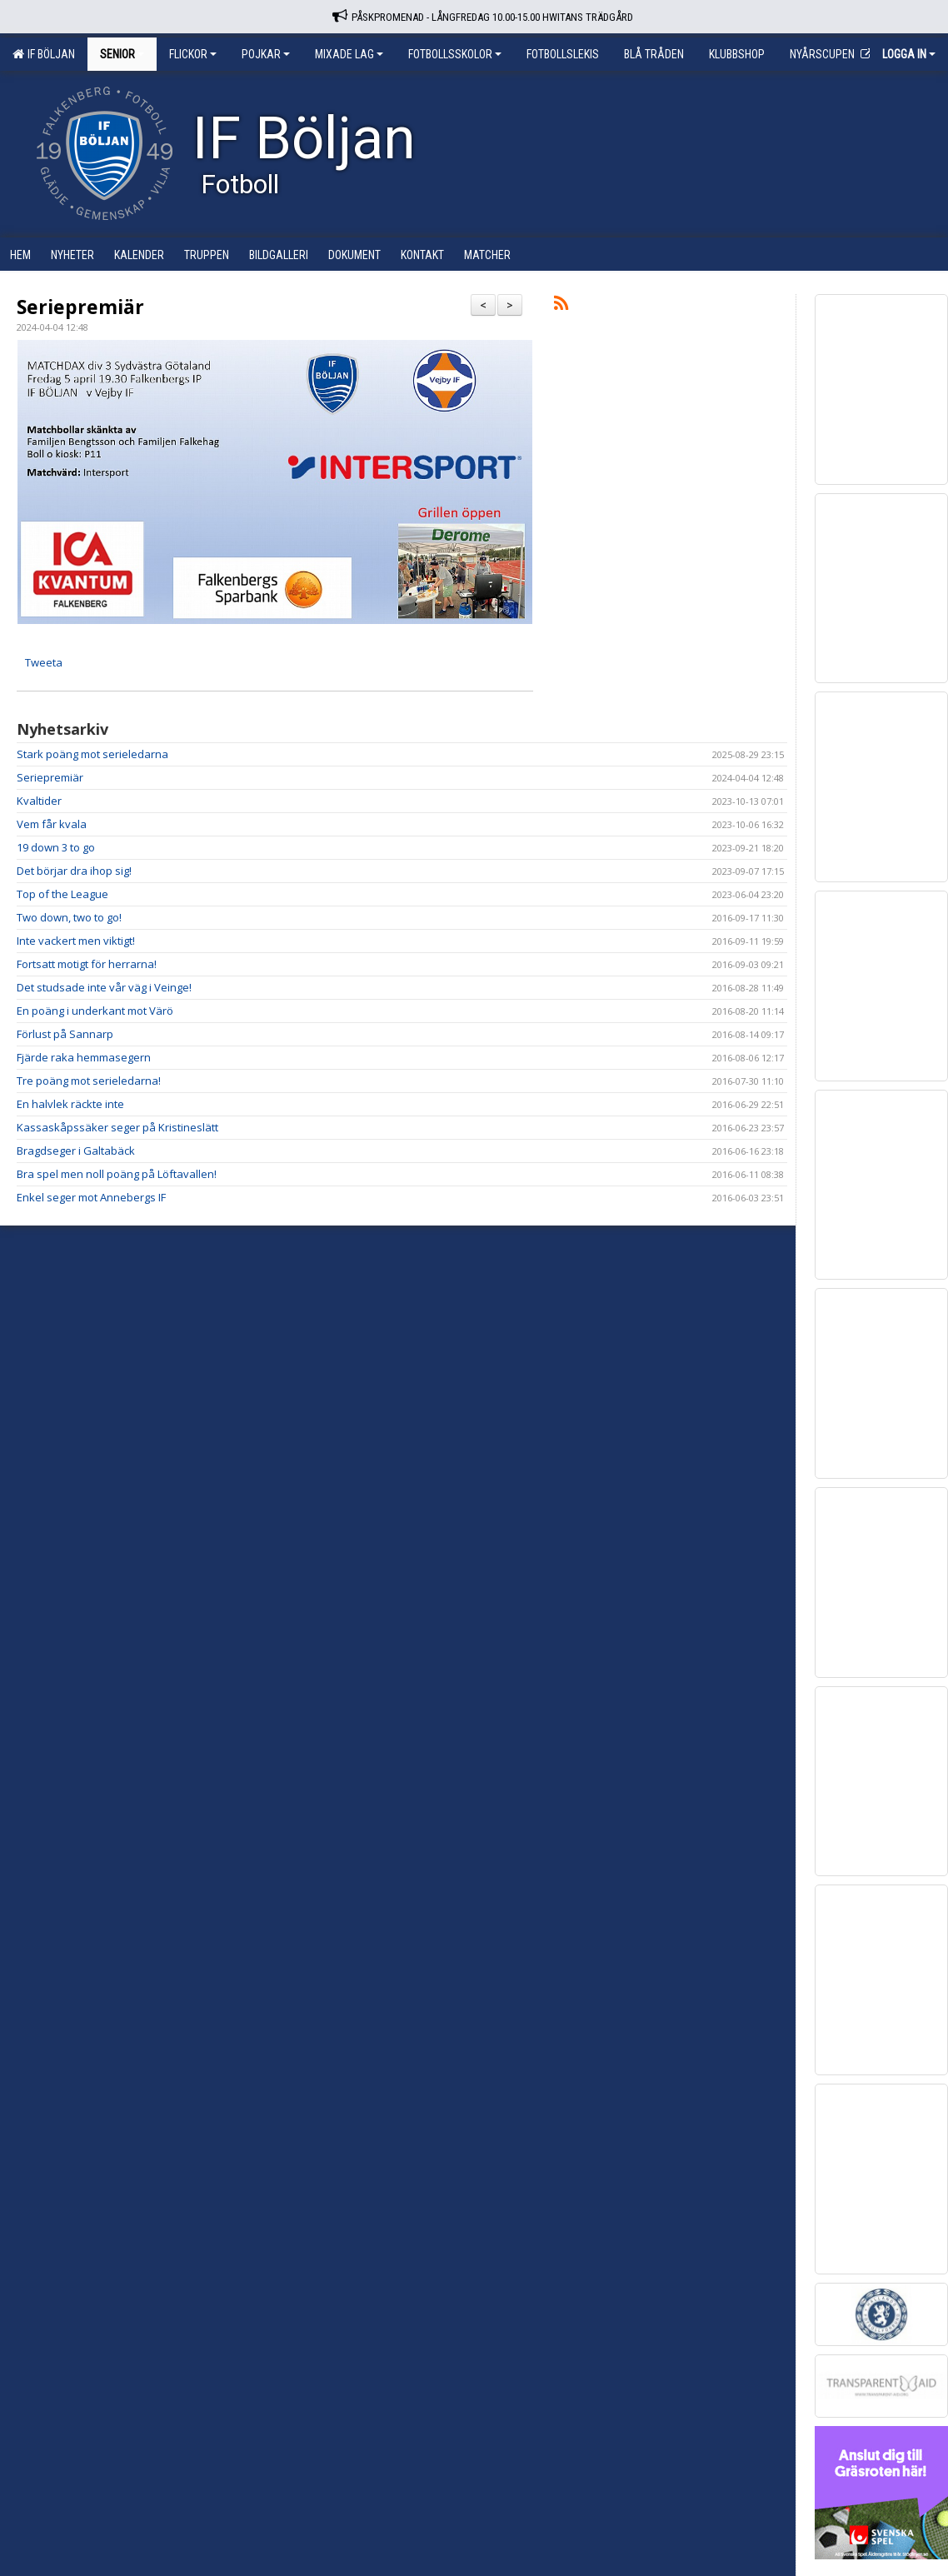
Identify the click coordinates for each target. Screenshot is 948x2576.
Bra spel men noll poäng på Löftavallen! (117, 1173)
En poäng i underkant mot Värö (95, 1010)
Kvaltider (39, 800)
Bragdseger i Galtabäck (76, 1150)
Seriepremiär (80, 306)
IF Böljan (43, 54)
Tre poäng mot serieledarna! (89, 1080)
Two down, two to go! (69, 917)
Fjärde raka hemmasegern (84, 1057)
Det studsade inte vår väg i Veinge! (104, 987)
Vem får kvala (52, 823)
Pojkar (266, 54)
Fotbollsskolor (454, 54)
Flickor (193, 54)
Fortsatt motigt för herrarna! (87, 963)
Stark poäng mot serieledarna (92, 753)
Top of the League (62, 893)
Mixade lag (349, 54)
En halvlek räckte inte (70, 1103)
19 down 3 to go (56, 847)
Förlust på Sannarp (65, 1033)
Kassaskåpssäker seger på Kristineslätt (117, 1127)
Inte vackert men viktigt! (76, 940)
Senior (122, 54)
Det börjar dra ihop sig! (74, 870)
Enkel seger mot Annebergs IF (91, 1197)
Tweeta (43, 662)
